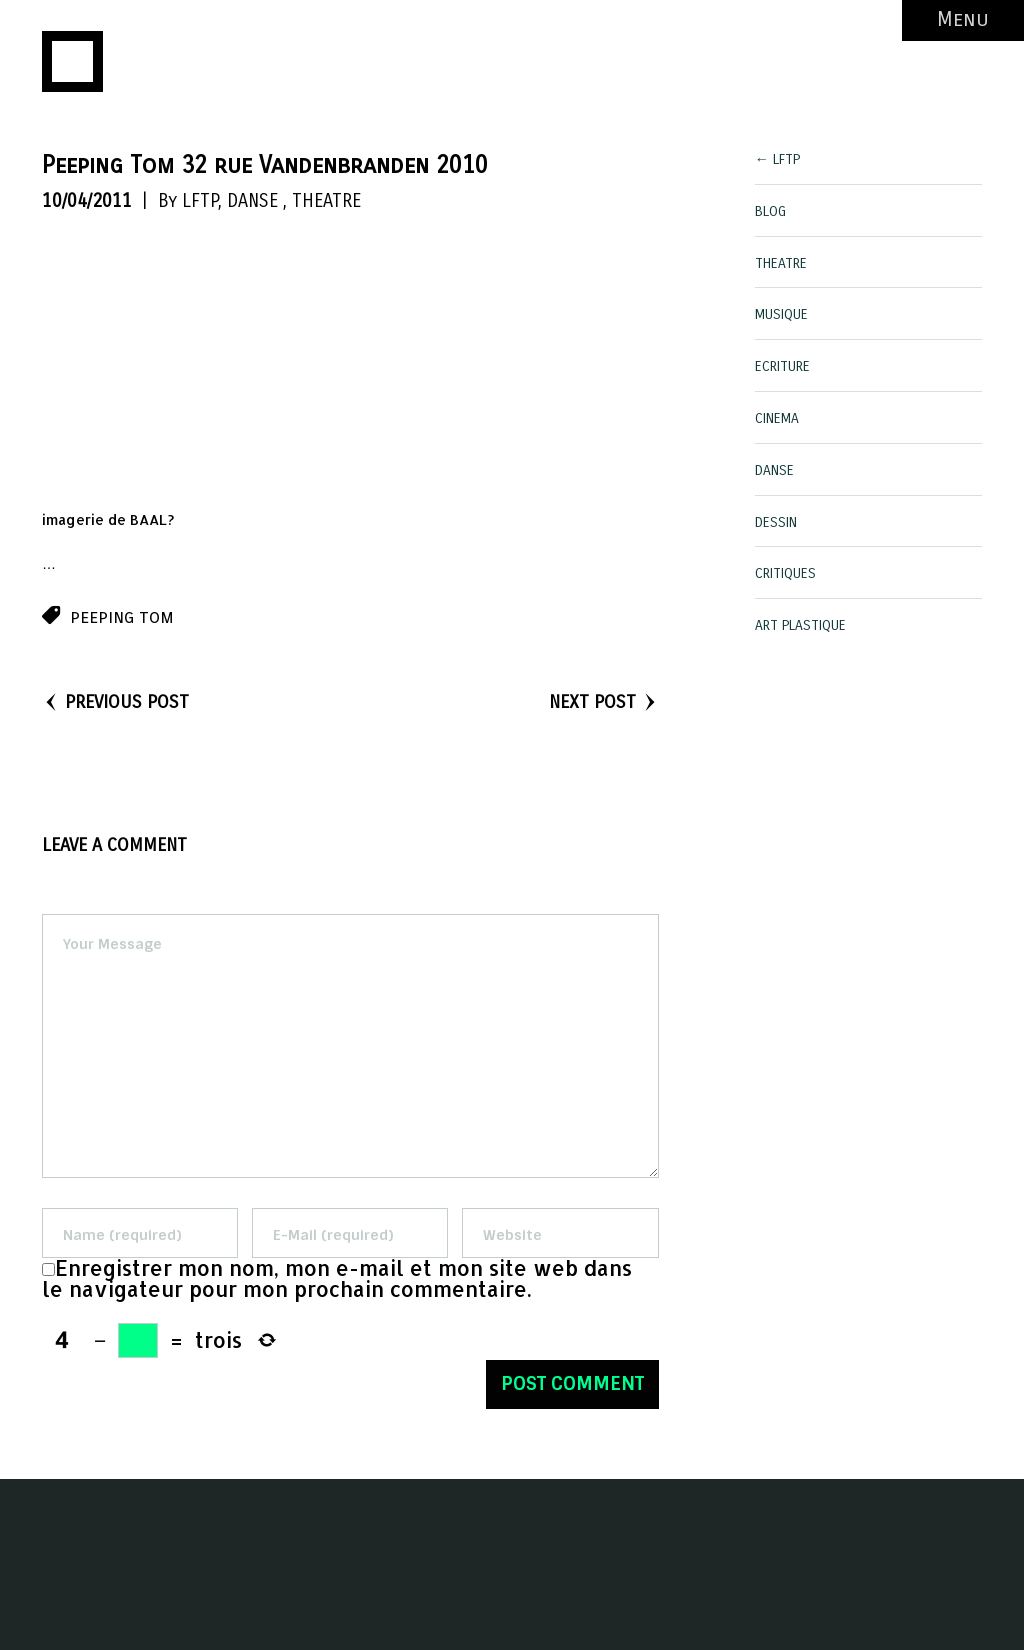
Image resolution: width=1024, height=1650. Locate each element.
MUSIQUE (781, 314)
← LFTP (777, 159)
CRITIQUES (785, 573)
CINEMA (777, 418)
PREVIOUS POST (115, 702)
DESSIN (776, 522)
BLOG (770, 211)
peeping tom (122, 617)
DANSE (252, 201)
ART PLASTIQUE (800, 625)
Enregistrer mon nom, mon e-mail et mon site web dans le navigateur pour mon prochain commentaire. (337, 1278)
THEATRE (326, 201)
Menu (963, 19)
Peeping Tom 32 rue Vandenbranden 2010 (265, 165)
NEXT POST (604, 702)
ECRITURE (782, 366)
